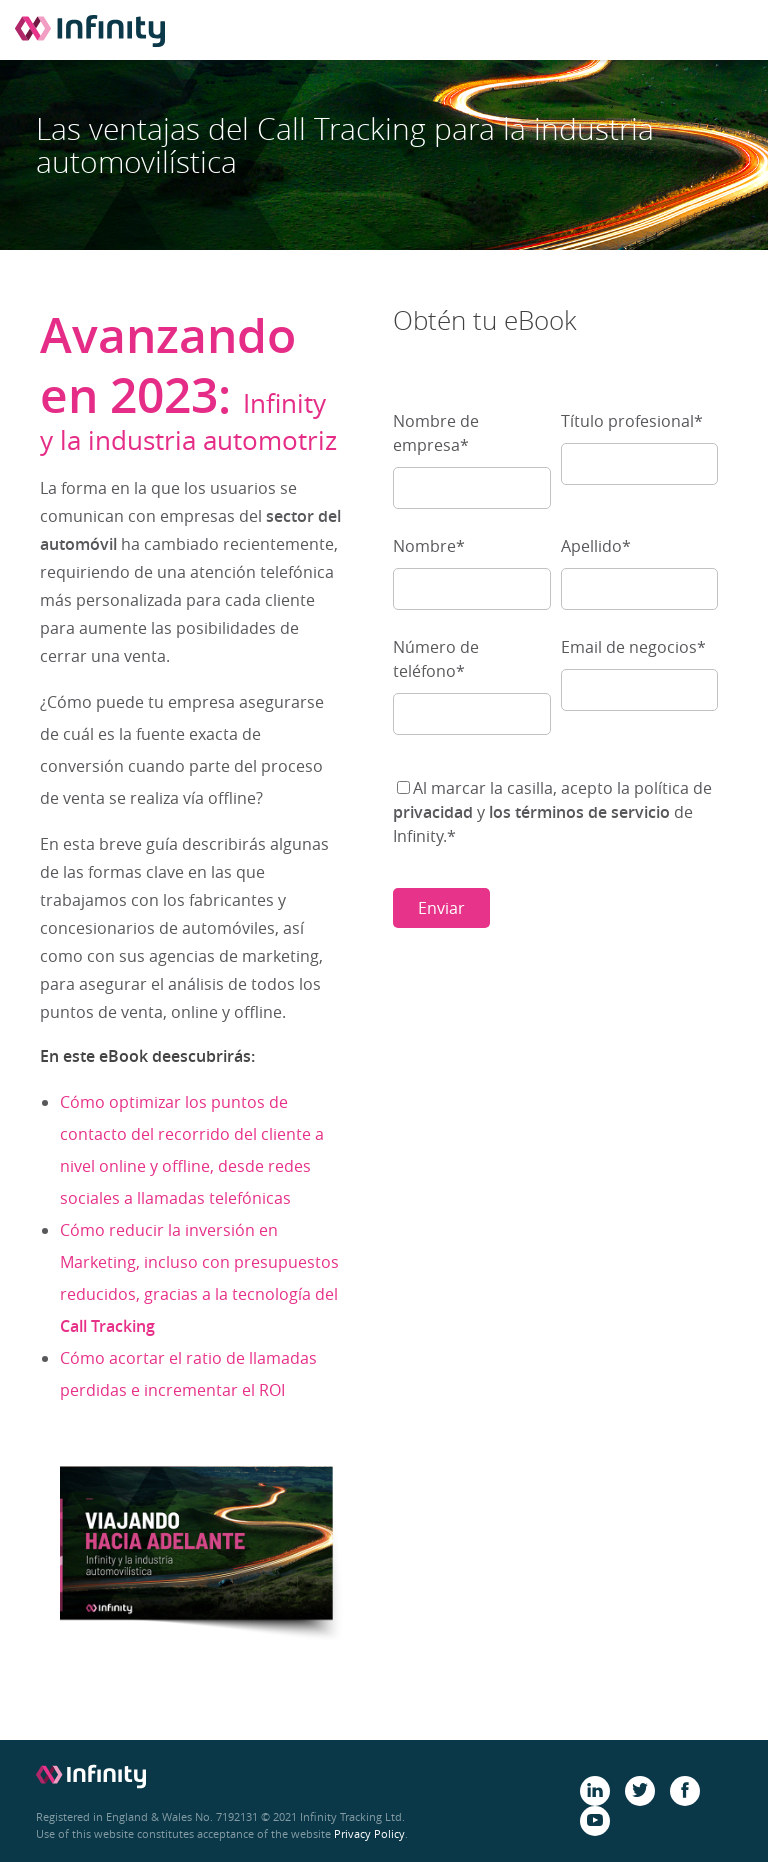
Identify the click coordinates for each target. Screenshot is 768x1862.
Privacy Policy (369, 1833)
